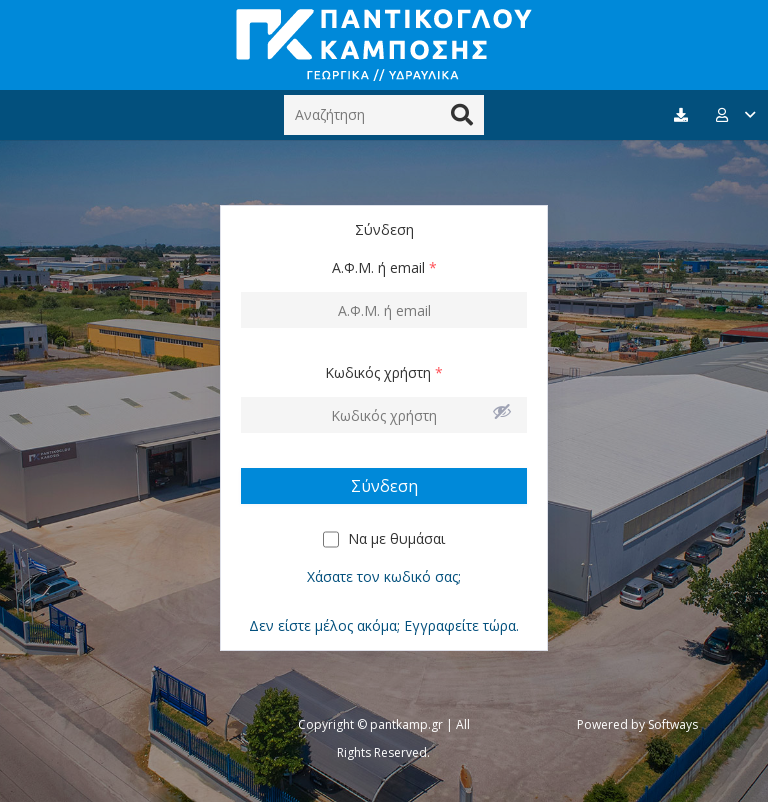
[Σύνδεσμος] (384, 45)
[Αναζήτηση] (384, 114)
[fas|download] (684, 115)
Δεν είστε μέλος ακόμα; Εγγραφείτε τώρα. (384, 625)
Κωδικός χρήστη (384, 372)
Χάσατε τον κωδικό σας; (384, 576)
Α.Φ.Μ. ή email (384, 267)
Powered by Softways (637, 724)
